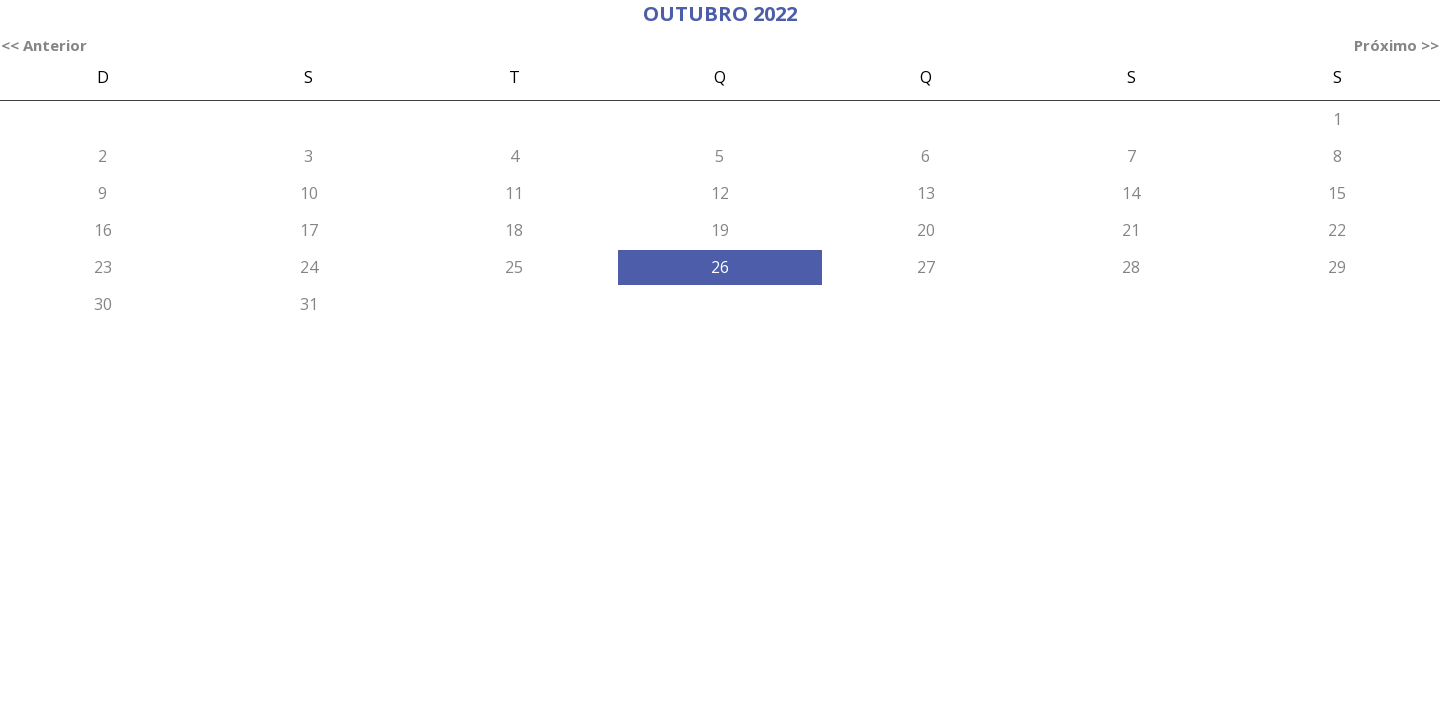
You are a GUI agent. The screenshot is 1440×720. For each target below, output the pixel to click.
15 (1337, 193)
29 (1337, 267)
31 (309, 304)
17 (309, 230)
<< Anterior (44, 45)
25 (514, 267)
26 (720, 267)
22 (1337, 230)
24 (309, 267)
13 (926, 193)
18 (514, 230)
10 (309, 193)
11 (514, 193)
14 (1131, 193)
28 (1131, 267)
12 (720, 193)
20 (926, 230)
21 (1131, 230)
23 (103, 267)
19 (720, 230)
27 (926, 267)
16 (103, 230)
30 (103, 304)
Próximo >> (1396, 45)
